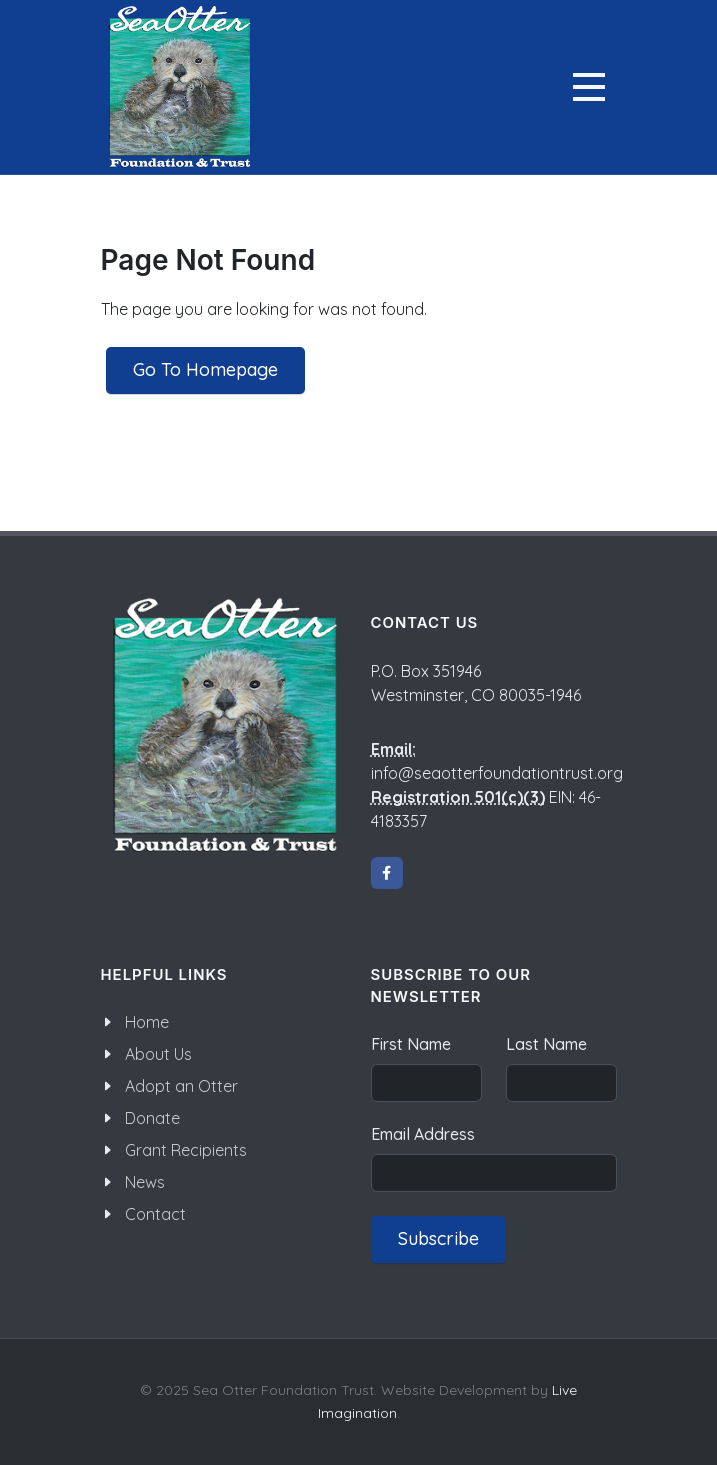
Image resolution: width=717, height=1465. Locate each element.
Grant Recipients (186, 1150)
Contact (155, 1214)
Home (147, 1022)
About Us (158, 1054)
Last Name (546, 1044)
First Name (411, 1044)
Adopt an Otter (181, 1086)
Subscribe (438, 1238)
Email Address (423, 1134)
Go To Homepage (205, 369)
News (145, 1182)
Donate (152, 1118)
